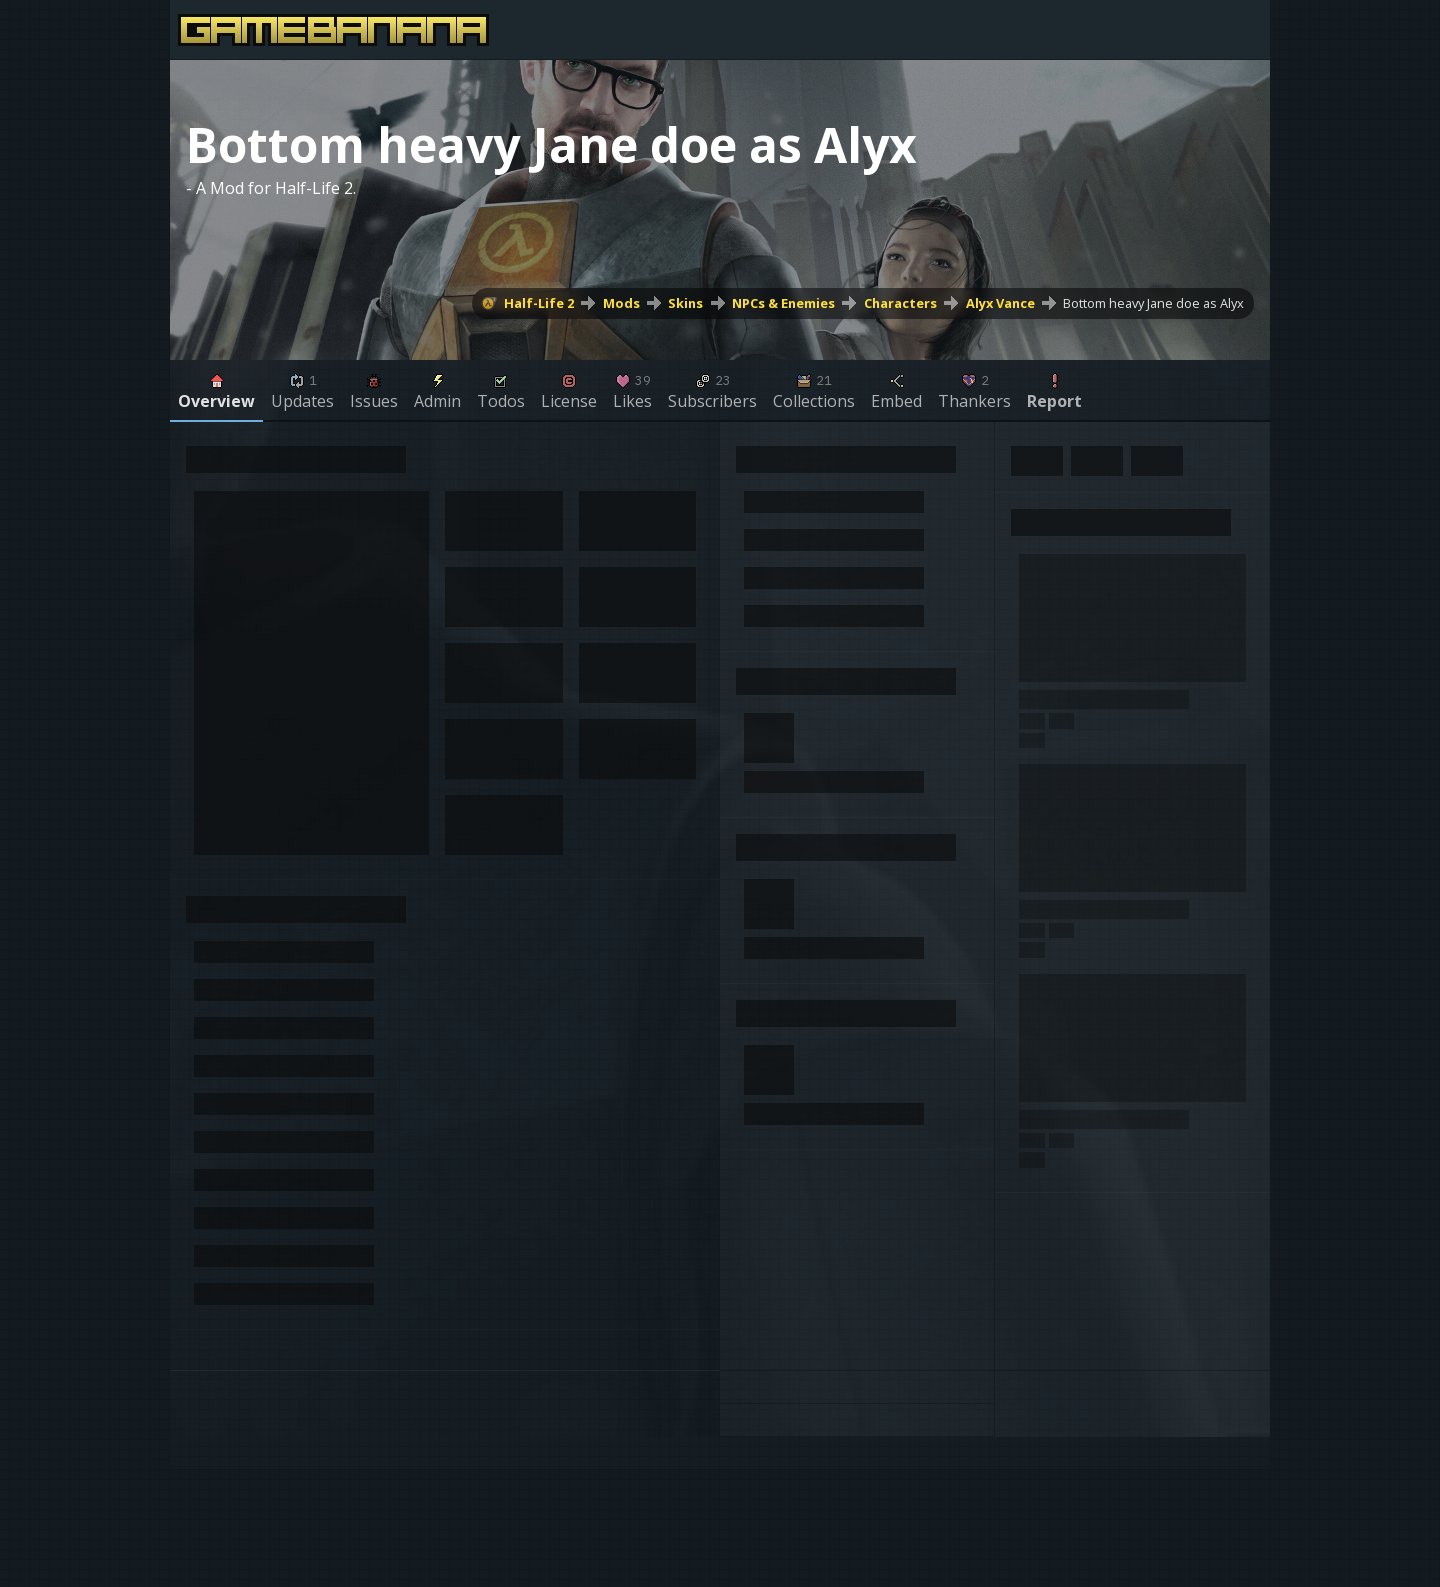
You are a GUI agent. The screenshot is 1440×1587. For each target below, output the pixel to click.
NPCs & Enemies (783, 303)
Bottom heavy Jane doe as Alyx (1153, 303)
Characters (900, 303)
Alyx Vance (1000, 303)
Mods (621, 303)
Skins (685, 303)
